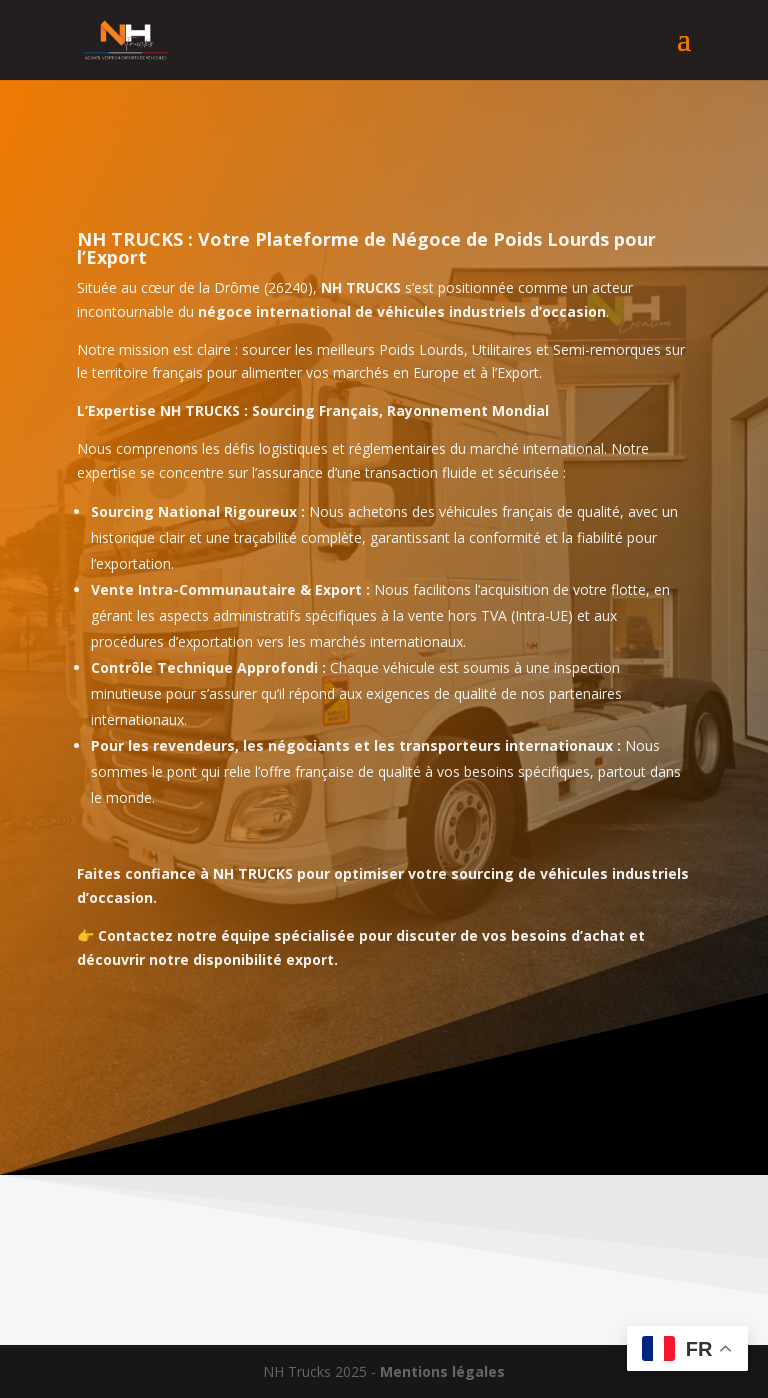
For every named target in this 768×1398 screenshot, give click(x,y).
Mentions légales (442, 1371)
